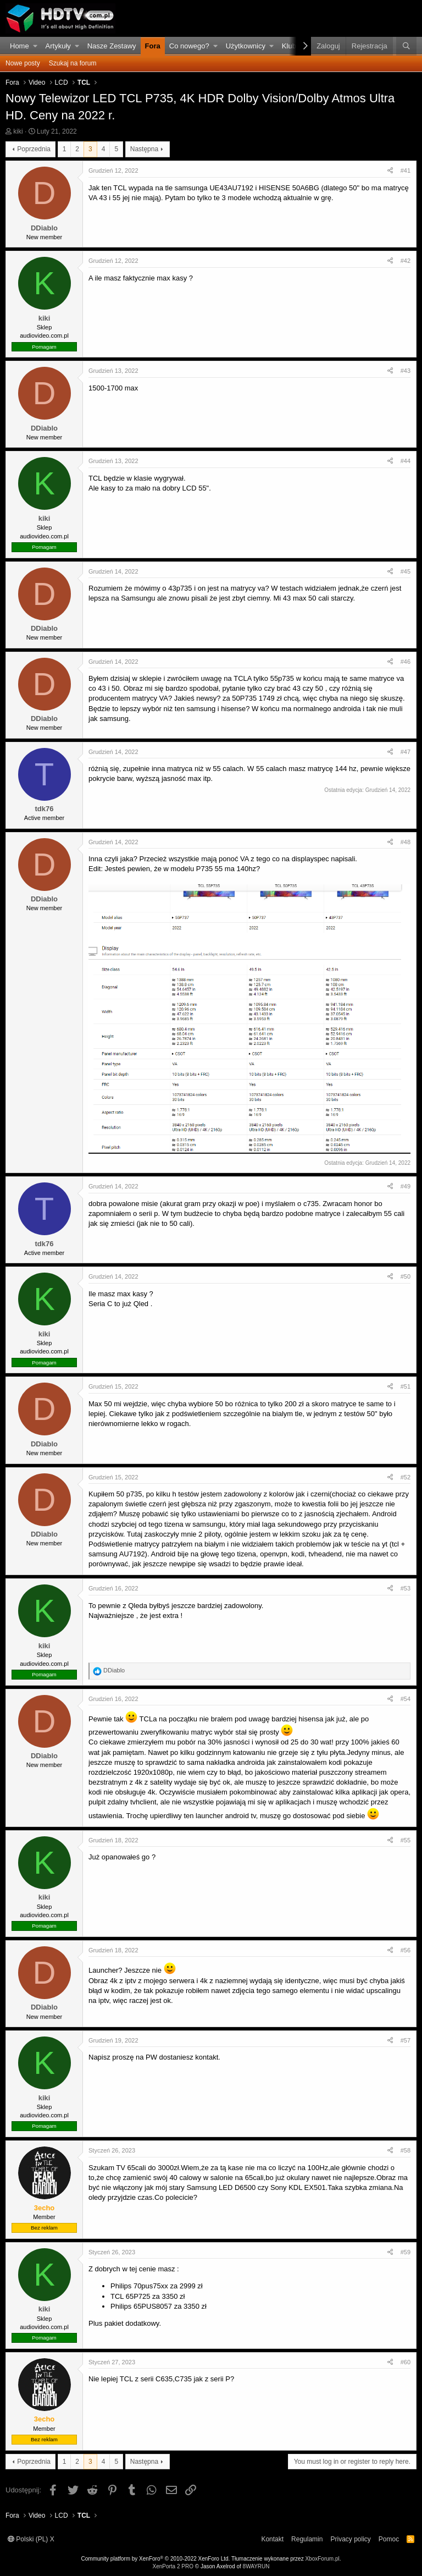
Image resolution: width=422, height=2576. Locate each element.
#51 (405, 1386)
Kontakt (272, 2539)
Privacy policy (350, 2539)
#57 (405, 2040)
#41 (405, 170)
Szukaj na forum (73, 63)
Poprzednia (34, 149)
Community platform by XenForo (155, 2559)
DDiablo (44, 228)
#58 (405, 2150)
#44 (405, 461)
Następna (144, 149)
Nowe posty (22, 63)
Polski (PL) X (31, 2539)
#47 (405, 751)
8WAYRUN (256, 2566)
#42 (405, 260)
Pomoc (389, 2539)
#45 (405, 571)
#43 (405, 370)
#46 (405, 661)
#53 (405, 1588)
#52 (405, 1477)
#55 (405, 1840)
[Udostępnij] (390, 171)
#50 (405, 1276)
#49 (405, 1186)
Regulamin (307, 2539)
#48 (405, 842)
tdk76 (44, 809)
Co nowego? (189, 46)
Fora (152, 46)
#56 (405, 1950)
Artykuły (58, 46)
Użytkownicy (245, 46)
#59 (405, 2252)
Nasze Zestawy (111, 46)
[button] (35, 46)
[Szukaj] (406, 46)
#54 (405, 1699)
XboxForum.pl (322, 2559)
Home (19, 46)
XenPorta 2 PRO (172, 2566)
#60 (405, 2362)
